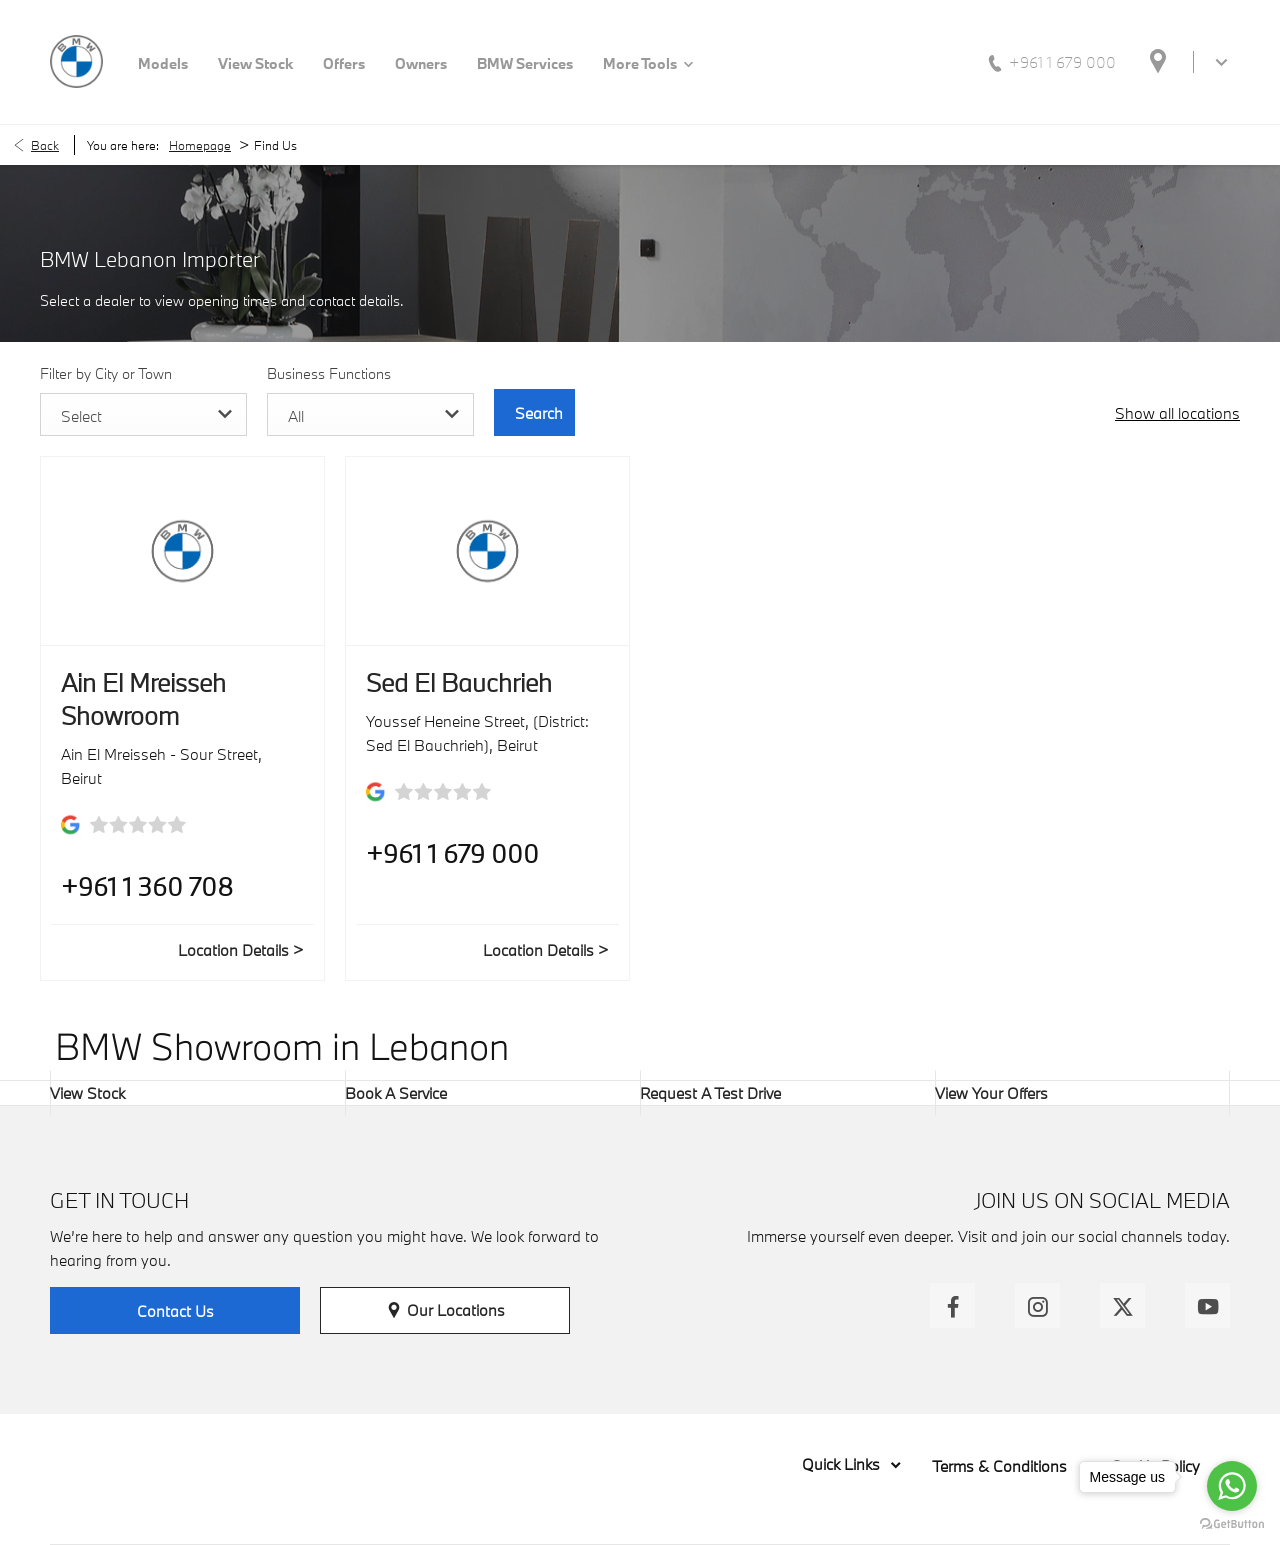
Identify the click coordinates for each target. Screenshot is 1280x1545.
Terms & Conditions (999, 1466)
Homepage (200, 145)
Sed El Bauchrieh (459, 682)
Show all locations (1177, 413)
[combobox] (141, 414)
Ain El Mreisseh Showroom (143, 699)
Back (45, 145)
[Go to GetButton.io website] (1232, 1524)
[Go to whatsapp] (1232, 1486)
